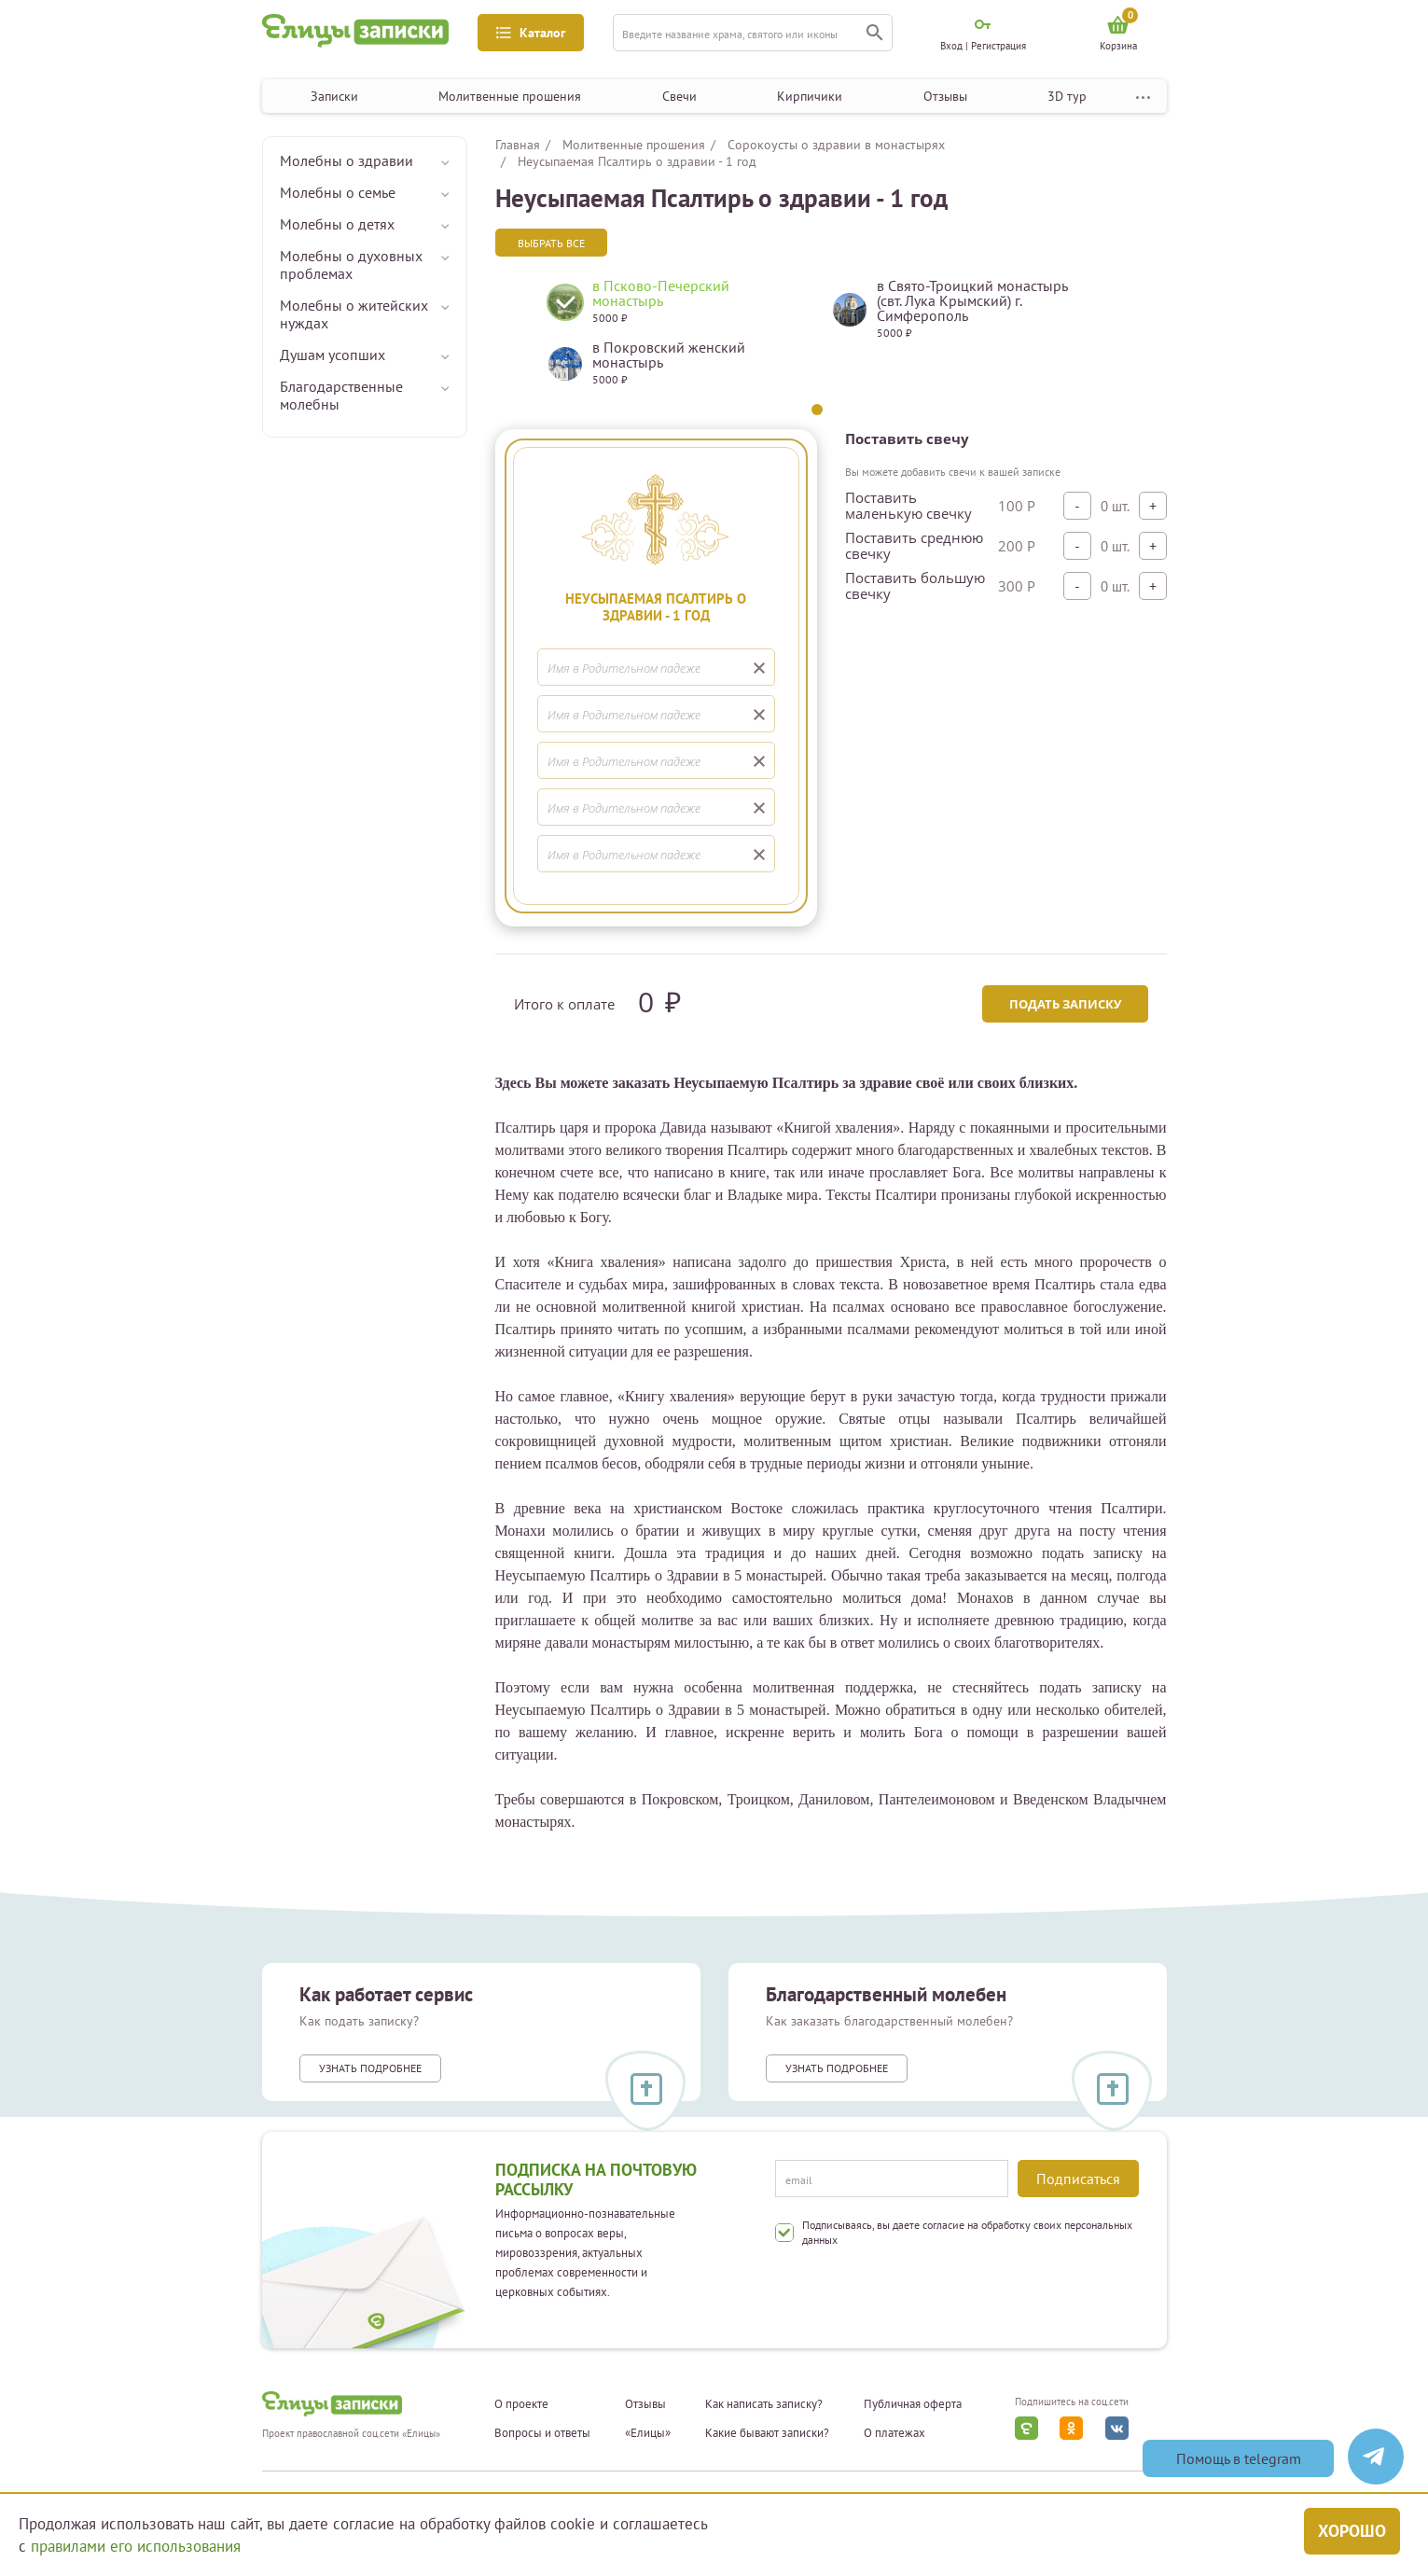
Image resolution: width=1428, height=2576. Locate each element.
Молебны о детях (337, 224)
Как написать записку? (764, 2404)
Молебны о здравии (346, 160)
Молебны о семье (337, 192)
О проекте (521, 2404)
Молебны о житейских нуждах (354, 314)
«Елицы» (648, 2433)
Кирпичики (809, 96)
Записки (334, 96)
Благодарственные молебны (341, 395)
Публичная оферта (913, 2404)
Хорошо (1352, 2530)
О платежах (894, 2433)
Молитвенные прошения (509, 96)
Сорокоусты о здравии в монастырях (836, 144)
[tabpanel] (675, 339)
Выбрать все (551, 243)
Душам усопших (332, 354)
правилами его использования (136, 2546)
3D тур (1067, 96)
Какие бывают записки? (767, 2433)
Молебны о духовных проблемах (351, 264)
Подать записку (1065, 1004)
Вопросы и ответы (542, 2433)
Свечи (679, 96)
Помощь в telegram (1238, 2458)
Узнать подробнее (370, 2068)
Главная (517, 144)
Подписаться (1078, 2178)
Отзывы (945, 96)
